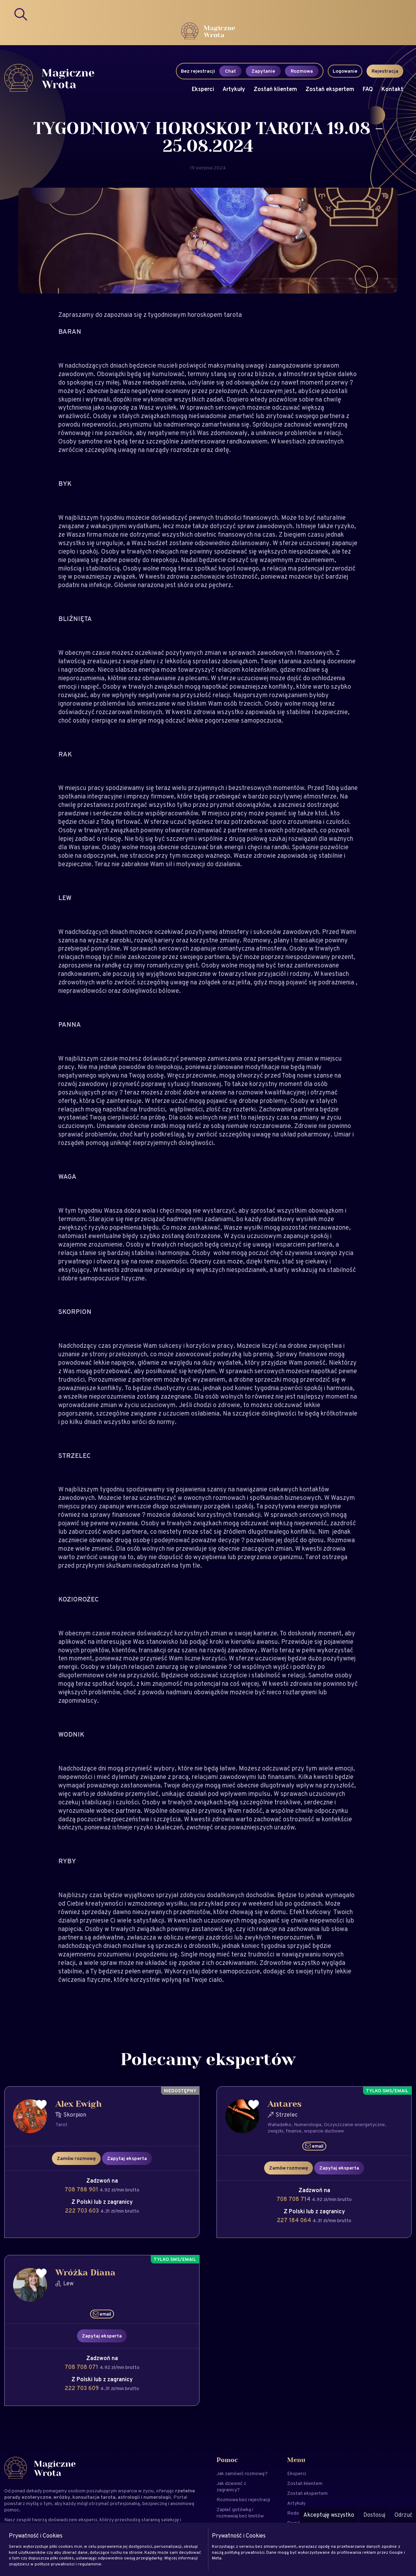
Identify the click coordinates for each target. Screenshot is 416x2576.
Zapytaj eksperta (127, 2158)
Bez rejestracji (198, 71)
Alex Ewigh (78, 2104)
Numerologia (307, 2124)
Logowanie (345, 71)
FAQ (368, 89)
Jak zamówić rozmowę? (242, 2473)
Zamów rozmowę (76, 2158)
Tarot (61, 2124)
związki (275, 2131)
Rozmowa (302, 71)
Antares (285, 2104)
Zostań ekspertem (329, 89)
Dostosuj (374, 2514)
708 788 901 (82, 2189)
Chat (230, 71)
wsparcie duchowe (324, 2131)
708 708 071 (82, 2367)
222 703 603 (82, 2210)
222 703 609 (82, 2388)
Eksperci (203, 89)
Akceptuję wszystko (328, 2514)
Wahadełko (279, 2124)
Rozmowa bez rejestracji (243, 2499)
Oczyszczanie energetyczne (354, 2124)
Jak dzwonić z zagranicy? (231, 2486)
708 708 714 (294, 2199)
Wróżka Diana (85, 2273)
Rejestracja (385, 71)
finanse (294, 2131)
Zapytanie (263, 71)
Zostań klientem (275, 89)
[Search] (21, 14)
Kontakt (392, 89)
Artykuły (233, 89)
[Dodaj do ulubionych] (41, 2104)
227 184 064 (295, 2220)
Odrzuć (403, 2514)
